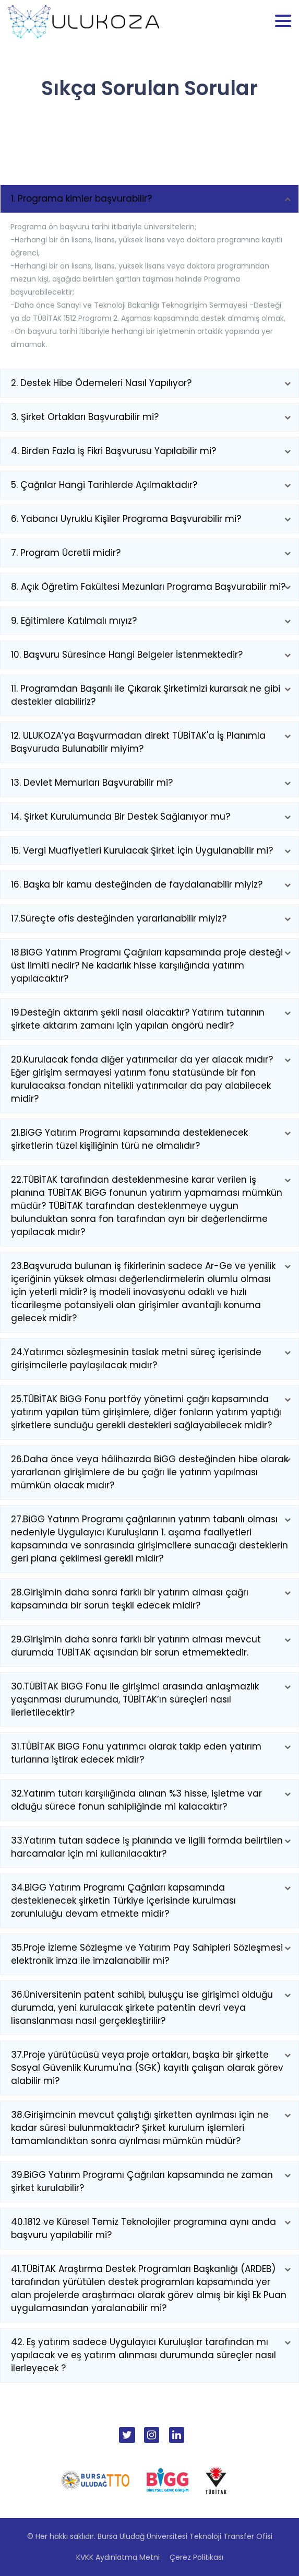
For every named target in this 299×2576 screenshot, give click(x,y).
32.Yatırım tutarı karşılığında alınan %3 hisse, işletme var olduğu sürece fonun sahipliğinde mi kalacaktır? (136, 1800)
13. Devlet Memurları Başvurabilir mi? (92, 782)
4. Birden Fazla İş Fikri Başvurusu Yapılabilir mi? (113, 451)
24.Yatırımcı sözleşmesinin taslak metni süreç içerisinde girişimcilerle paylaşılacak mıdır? (136, 1358)
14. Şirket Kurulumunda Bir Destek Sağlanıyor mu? (120, 816)
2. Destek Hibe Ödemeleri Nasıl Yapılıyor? (101, 383)
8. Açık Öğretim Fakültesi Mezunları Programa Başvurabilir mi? (148, 586)
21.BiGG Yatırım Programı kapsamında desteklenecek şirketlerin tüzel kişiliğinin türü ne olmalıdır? (129, 1139)
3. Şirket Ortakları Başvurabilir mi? (85, 417)
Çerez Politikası (196, 2557)
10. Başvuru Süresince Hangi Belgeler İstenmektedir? (127, 654)
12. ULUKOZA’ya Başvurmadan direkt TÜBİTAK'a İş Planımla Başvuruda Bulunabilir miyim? (138, 742)
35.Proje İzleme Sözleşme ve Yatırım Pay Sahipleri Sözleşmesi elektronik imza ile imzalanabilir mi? (147, 1954)
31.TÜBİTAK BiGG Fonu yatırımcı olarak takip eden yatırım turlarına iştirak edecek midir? (136, 1753)
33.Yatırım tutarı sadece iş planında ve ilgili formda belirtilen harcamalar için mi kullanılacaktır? (147, 1847)
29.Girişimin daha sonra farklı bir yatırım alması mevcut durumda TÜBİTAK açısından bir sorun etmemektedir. (136, 1646)
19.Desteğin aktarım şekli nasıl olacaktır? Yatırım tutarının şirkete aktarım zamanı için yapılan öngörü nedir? (138, 1019)
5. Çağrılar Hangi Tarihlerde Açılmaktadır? (104, 485)
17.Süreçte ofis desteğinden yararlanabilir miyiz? (118, 918)
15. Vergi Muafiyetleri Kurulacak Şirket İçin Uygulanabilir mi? (142, 850)
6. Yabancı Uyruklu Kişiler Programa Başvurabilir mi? (126, 518)
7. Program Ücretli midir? (66, 552)
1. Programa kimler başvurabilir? (81, 198)
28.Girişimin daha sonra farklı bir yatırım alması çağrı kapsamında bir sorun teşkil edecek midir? (129, 1599)
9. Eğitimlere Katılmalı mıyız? (74, 620)
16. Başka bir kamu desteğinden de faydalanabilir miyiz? (136, 884)
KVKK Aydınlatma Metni (118, 2557)
